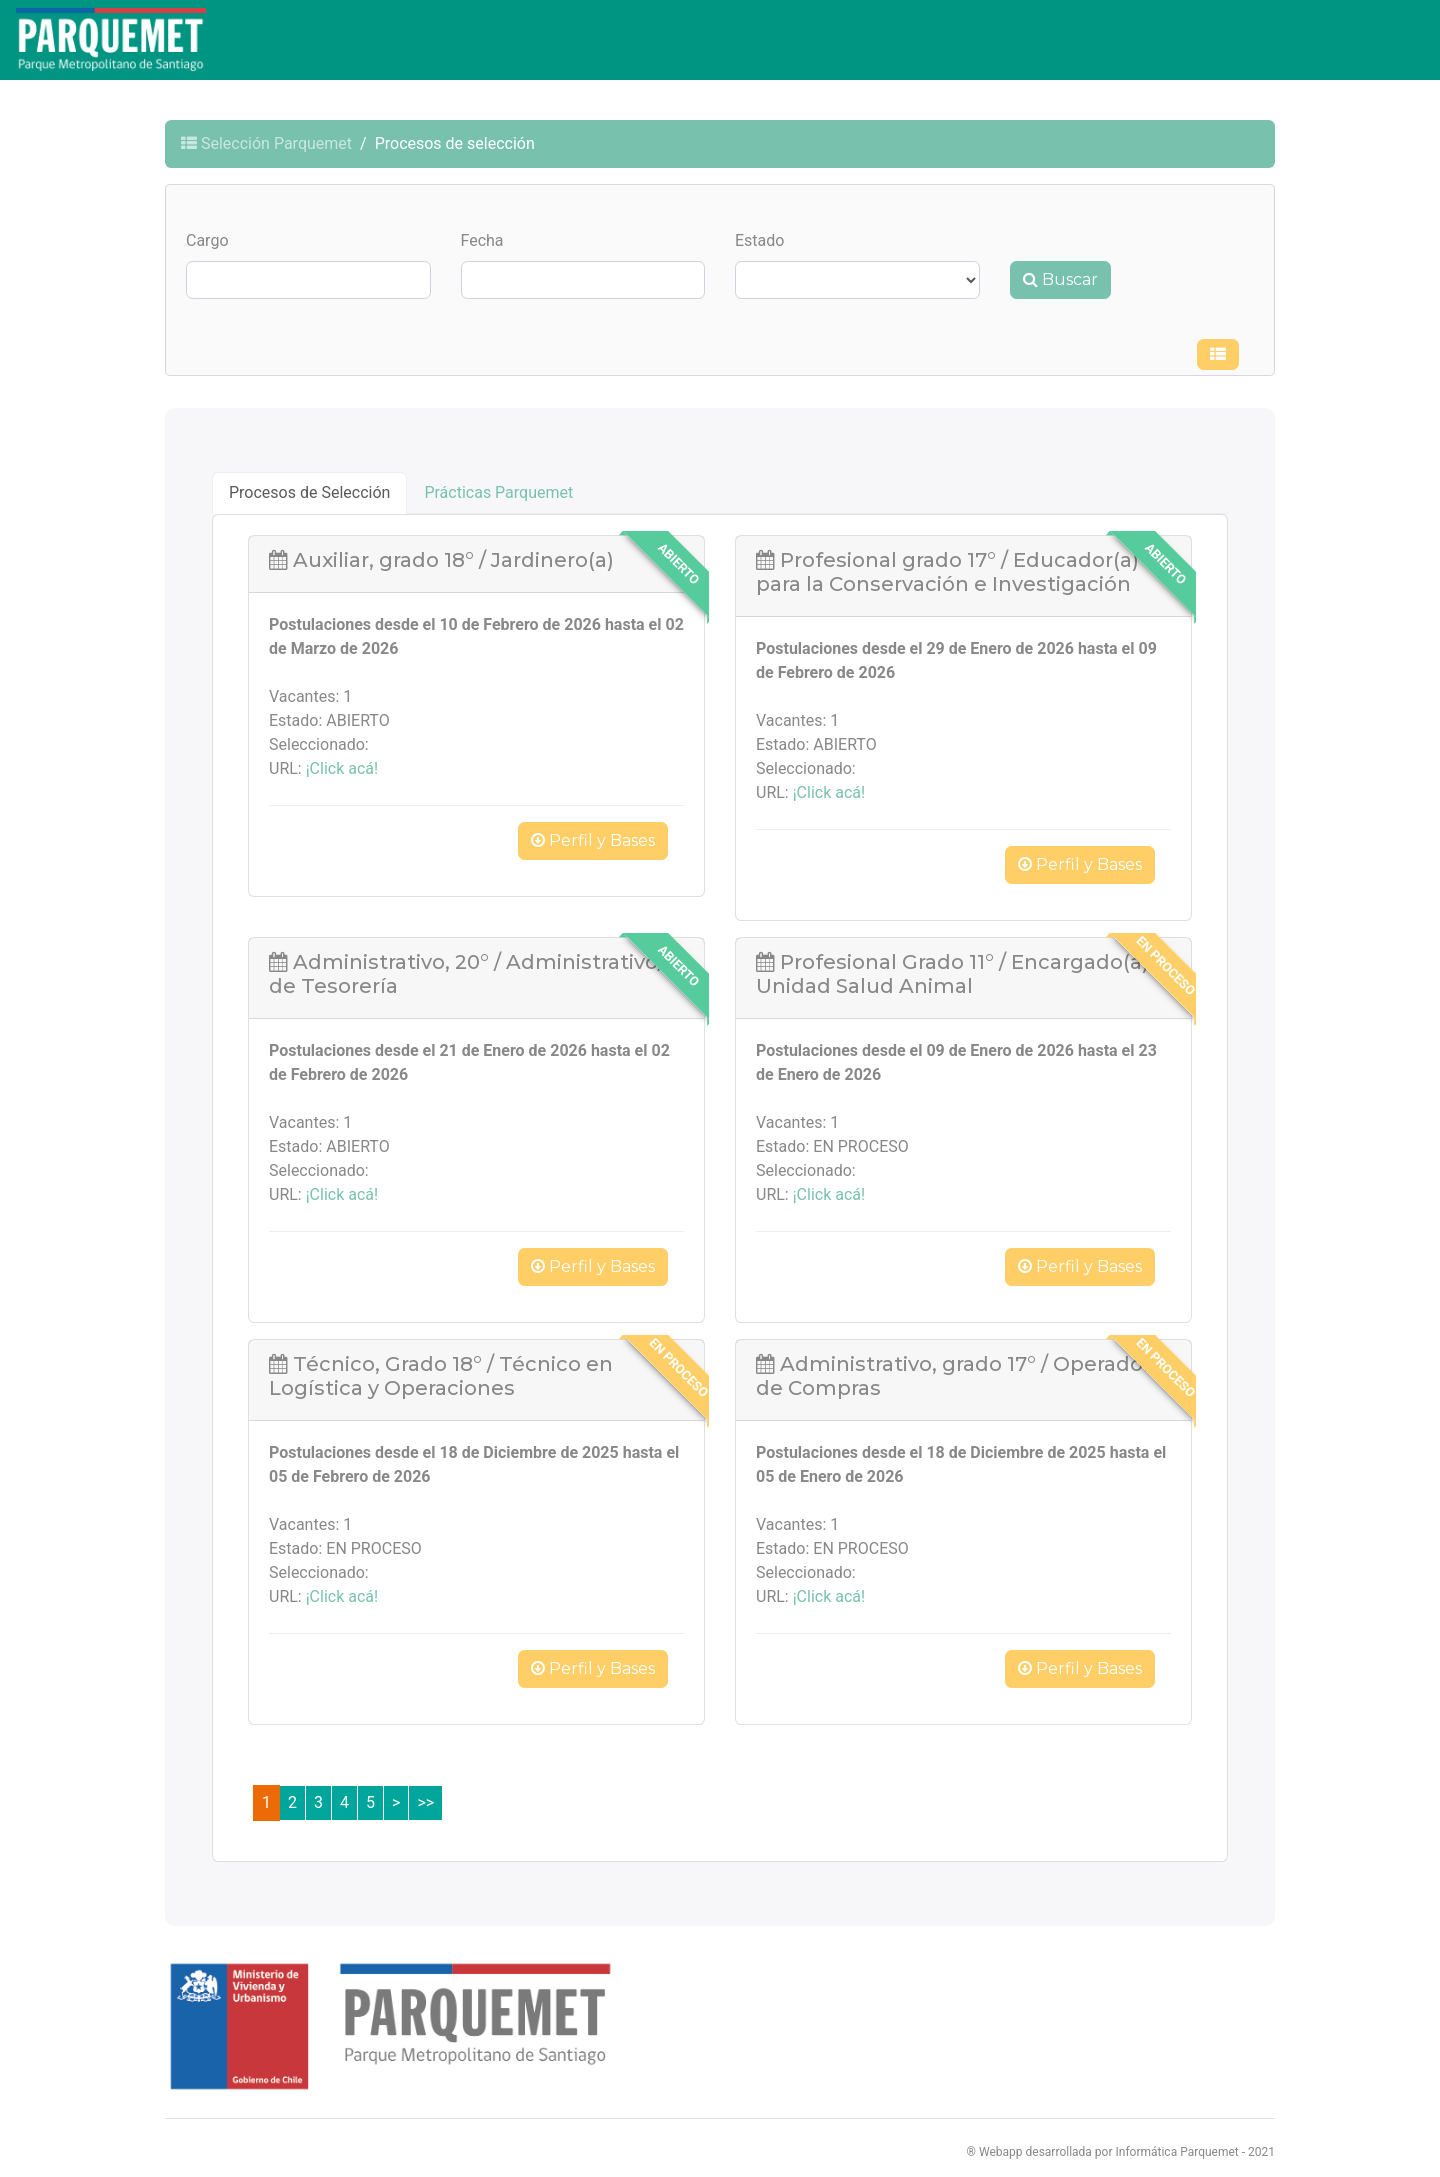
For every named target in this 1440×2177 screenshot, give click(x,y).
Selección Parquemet (266, 143)
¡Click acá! (342, 768)
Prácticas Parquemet (498, 492)
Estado (759, 240)
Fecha (482, 240)
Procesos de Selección (309, 492)
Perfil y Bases (593, 840)
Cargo (207, 240)
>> (425, 1802)
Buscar (1060, 279)
